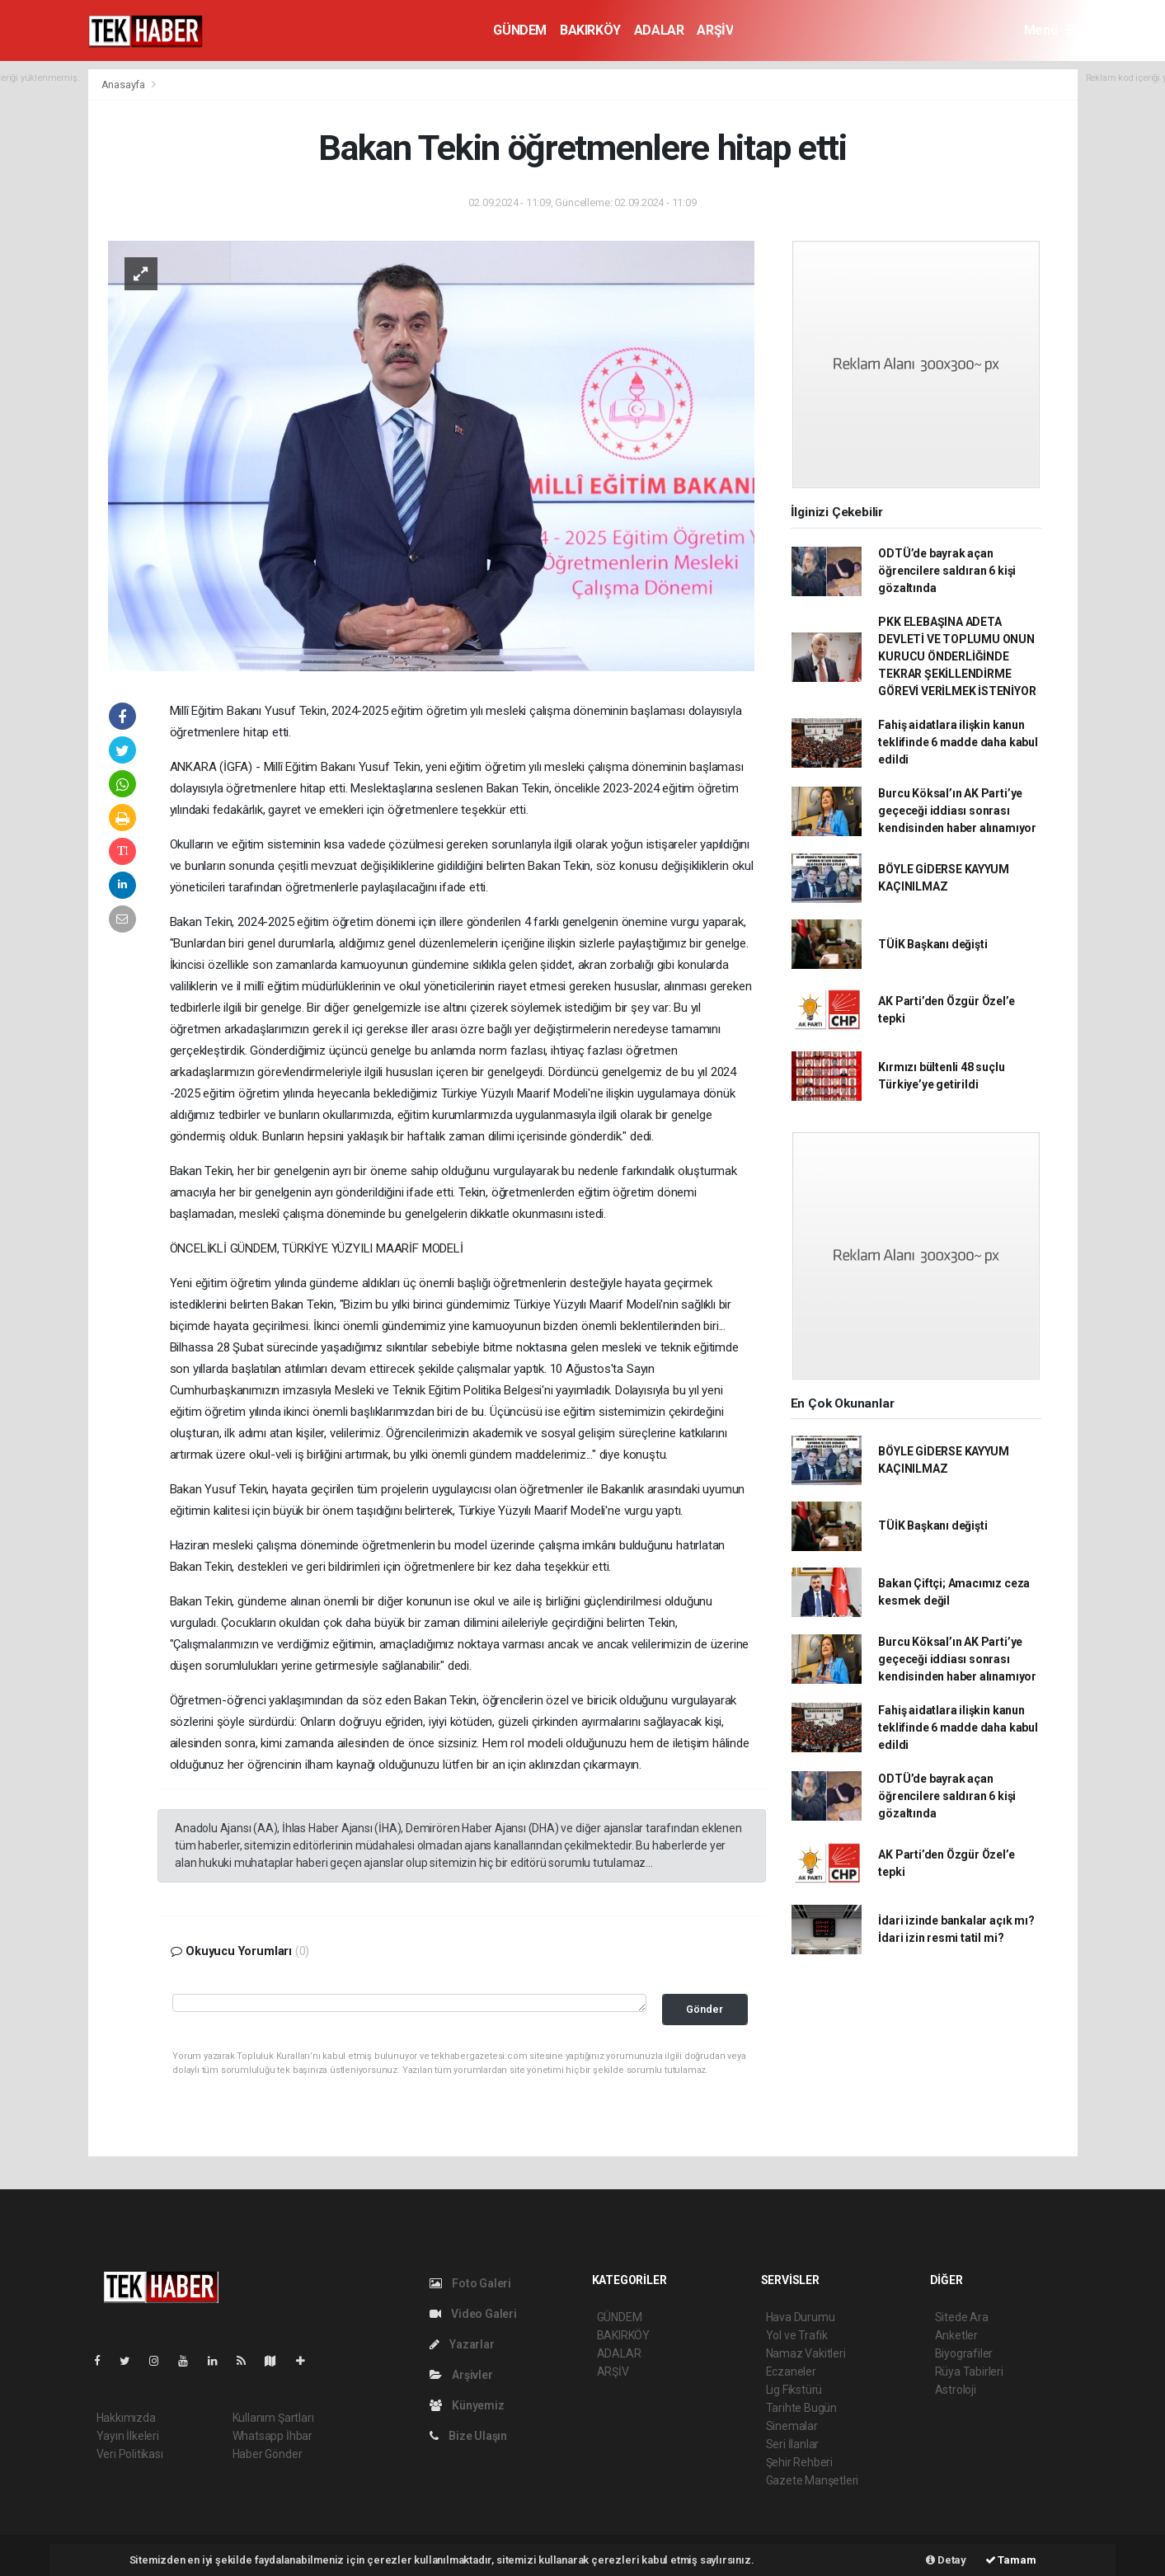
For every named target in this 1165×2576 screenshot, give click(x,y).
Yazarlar (462, 2344)
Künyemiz (467, 2405)
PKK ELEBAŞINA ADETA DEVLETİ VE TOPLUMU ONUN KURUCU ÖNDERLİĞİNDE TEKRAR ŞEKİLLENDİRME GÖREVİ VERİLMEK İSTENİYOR (957, 656)
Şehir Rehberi (800, 2462)
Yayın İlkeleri (127, 2435)
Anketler (956, 2335)
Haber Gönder (268, 2454)
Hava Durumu (800, 2317)
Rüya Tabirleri (969, 2371)
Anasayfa (124, 84)
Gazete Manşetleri (812, 2480)
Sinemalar (792, 2426)
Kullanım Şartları (273, 2417)
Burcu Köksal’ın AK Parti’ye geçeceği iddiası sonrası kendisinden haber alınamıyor (957, 810)
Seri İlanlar (793, 2444)
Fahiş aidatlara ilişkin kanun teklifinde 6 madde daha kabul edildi (957, 742)
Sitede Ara (962, 2317)
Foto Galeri (471, 2283)
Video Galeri (473, 2313)
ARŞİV (715, 30)
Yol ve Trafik (797, 2335)
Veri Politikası (129, 2454)
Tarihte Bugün (802, 2407)
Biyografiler (964, 2353)
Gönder (704, 2009)
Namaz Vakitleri (806, 2353)
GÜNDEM (520, 30)
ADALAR (659, 30)
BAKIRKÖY (590, 30)
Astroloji (955, 2389)
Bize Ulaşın (469, 2435)
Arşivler (461, 2374)
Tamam (1010, 2560)
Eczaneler (791, 2371)
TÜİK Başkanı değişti (932, 944)
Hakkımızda (126, 2417)
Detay (946, 2560)
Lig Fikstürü (794, 2389)
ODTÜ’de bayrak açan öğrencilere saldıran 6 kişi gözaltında (947, 571)
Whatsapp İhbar (272, 2435)
